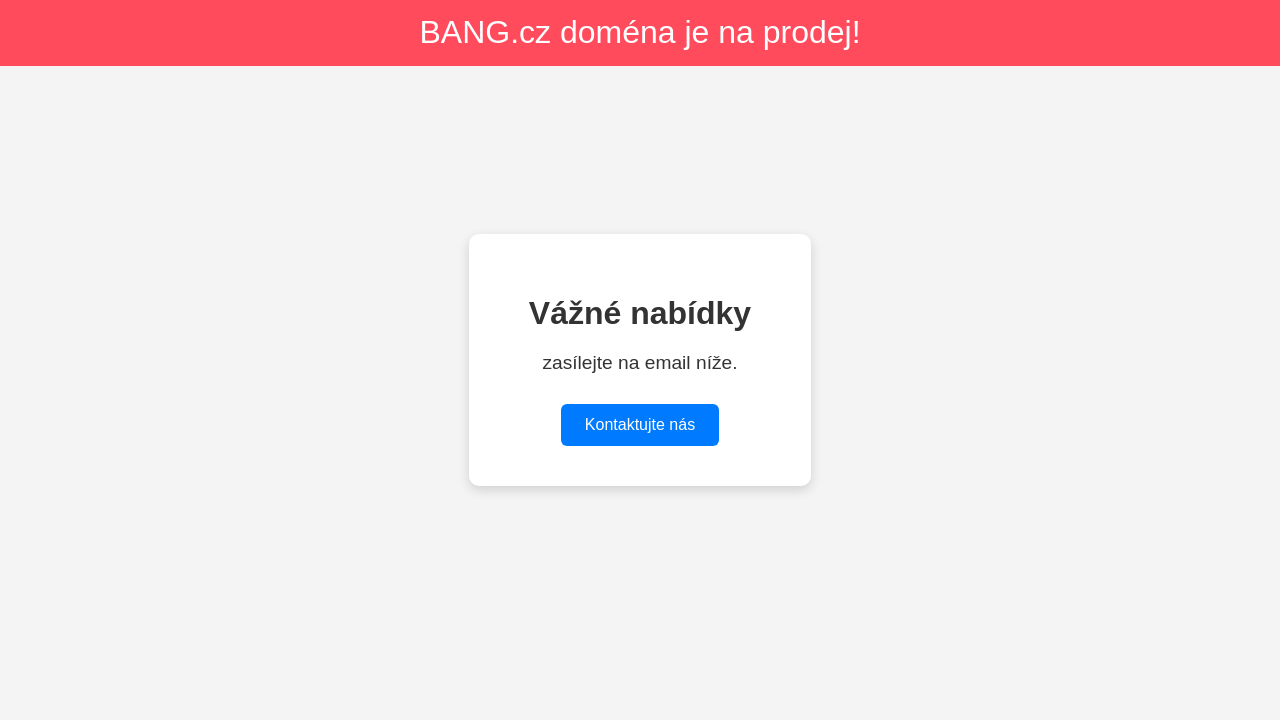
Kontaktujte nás (640, 424)
